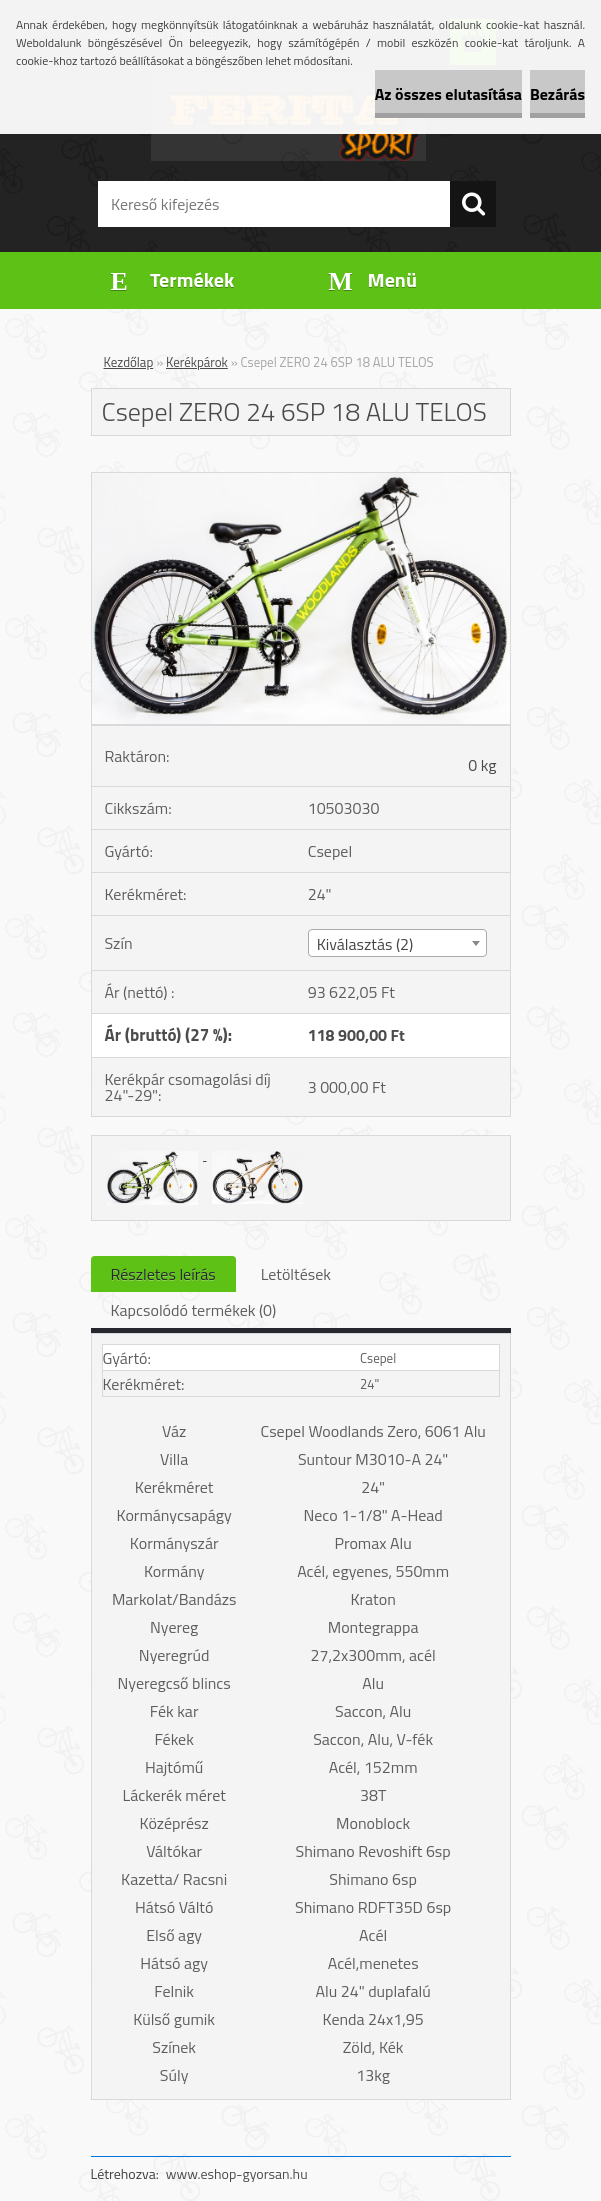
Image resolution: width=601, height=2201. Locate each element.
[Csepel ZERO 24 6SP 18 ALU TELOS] (301, 481)
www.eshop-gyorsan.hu (237, 2173)
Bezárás (557, 94)
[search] (473, 204)
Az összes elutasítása (448, 94)
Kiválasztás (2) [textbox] (365, 944)
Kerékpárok (197, 362)
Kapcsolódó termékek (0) (194, 1310)
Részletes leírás (163, 1274)
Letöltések (296, 1274)
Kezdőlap (129, 362)
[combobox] (397, 943)
